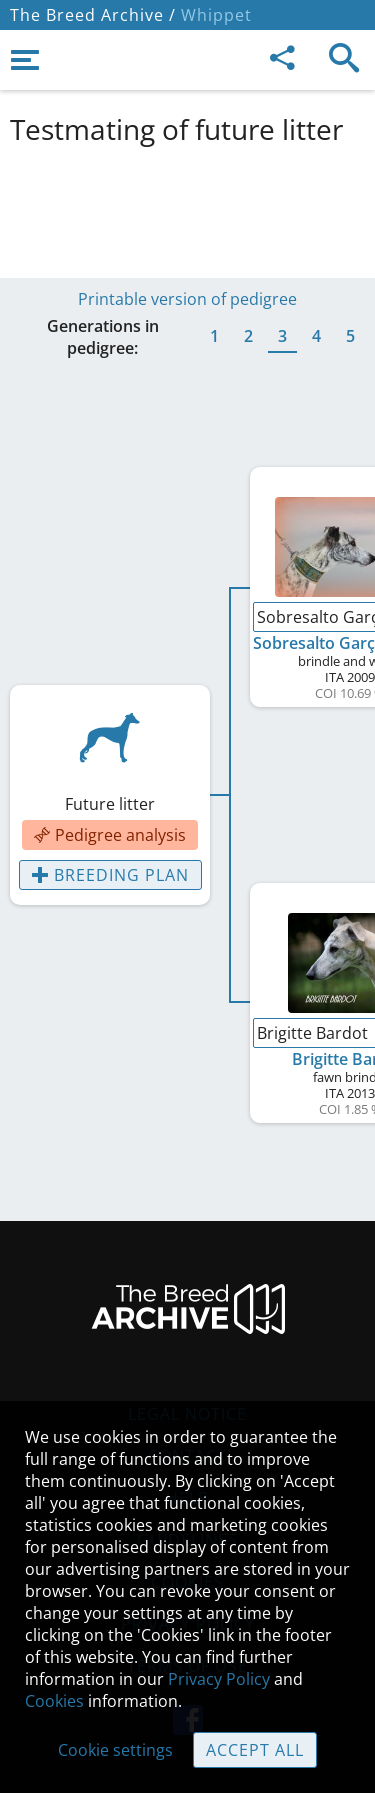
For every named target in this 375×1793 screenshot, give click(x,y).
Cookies (54, 1701)
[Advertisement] (187, 208)
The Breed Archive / (93, 15)
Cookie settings (115, 1750)
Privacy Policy (219, 1679)
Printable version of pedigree (187, 299)
